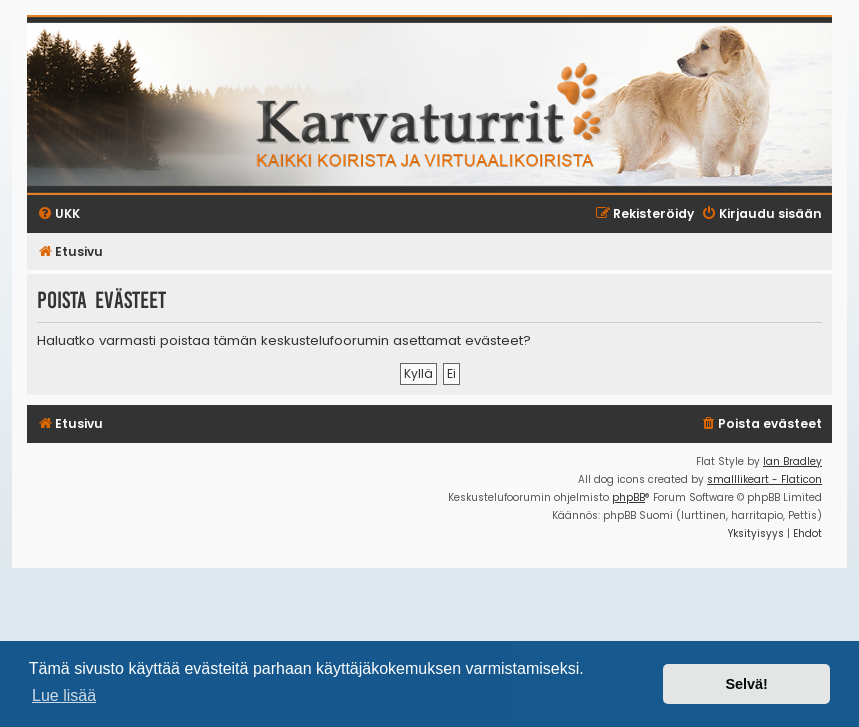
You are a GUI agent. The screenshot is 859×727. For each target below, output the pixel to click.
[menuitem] (761, 424)
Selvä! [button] (746, 684)
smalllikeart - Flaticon (764, 479)
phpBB (628, 497)
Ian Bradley (792, 461)
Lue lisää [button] (64, 695)
